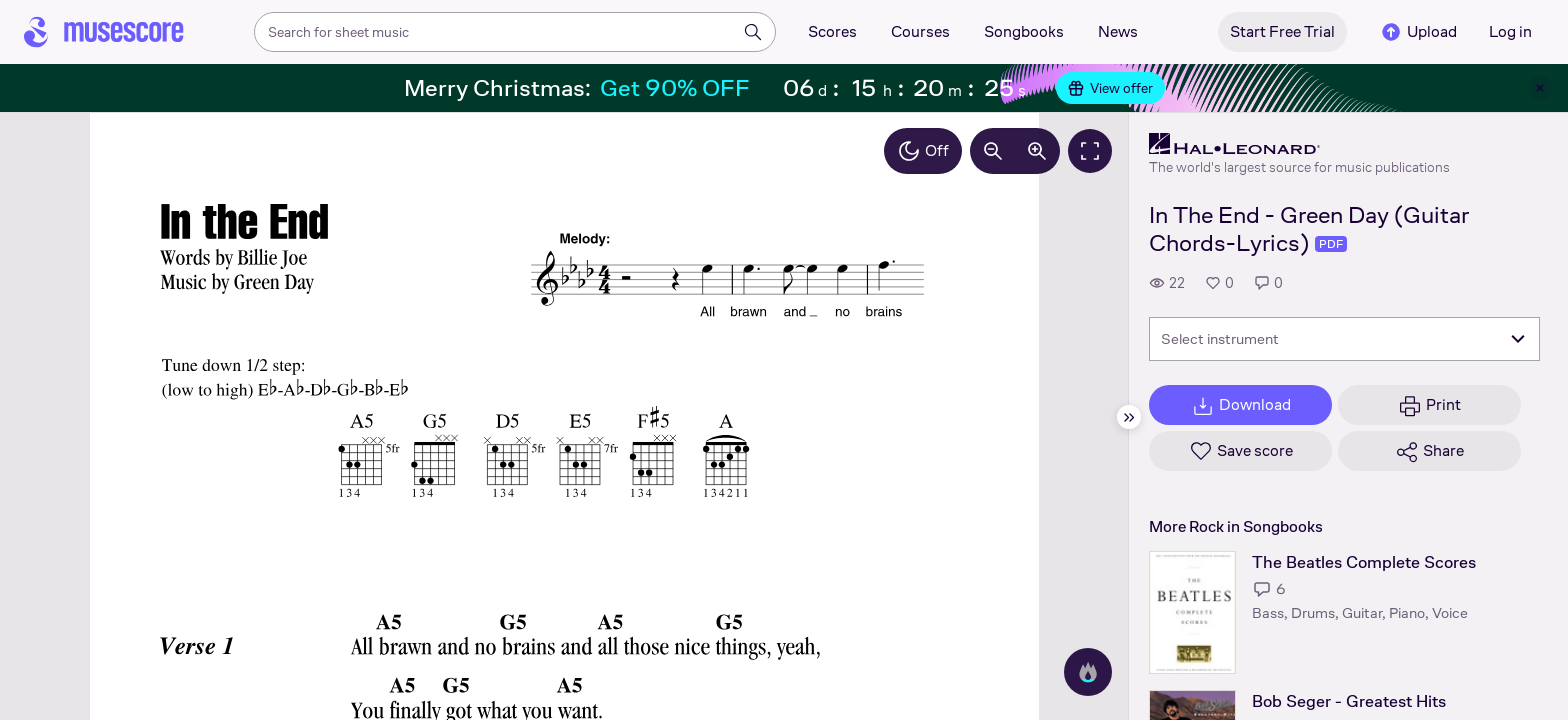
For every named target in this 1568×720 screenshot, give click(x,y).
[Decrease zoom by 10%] (993, 151)
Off (923, 151)
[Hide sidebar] (1129, 417)
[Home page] (104, 32)
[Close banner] (1540, 88)
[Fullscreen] (1090, 151)
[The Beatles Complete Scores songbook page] (1192, 612)
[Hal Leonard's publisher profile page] (1299, 144)
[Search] (753, 32)
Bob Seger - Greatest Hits (1349, 701)
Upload (1418, 32)
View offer (1110, 88)
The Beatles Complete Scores (1364, 562)
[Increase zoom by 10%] (1037, 151)
